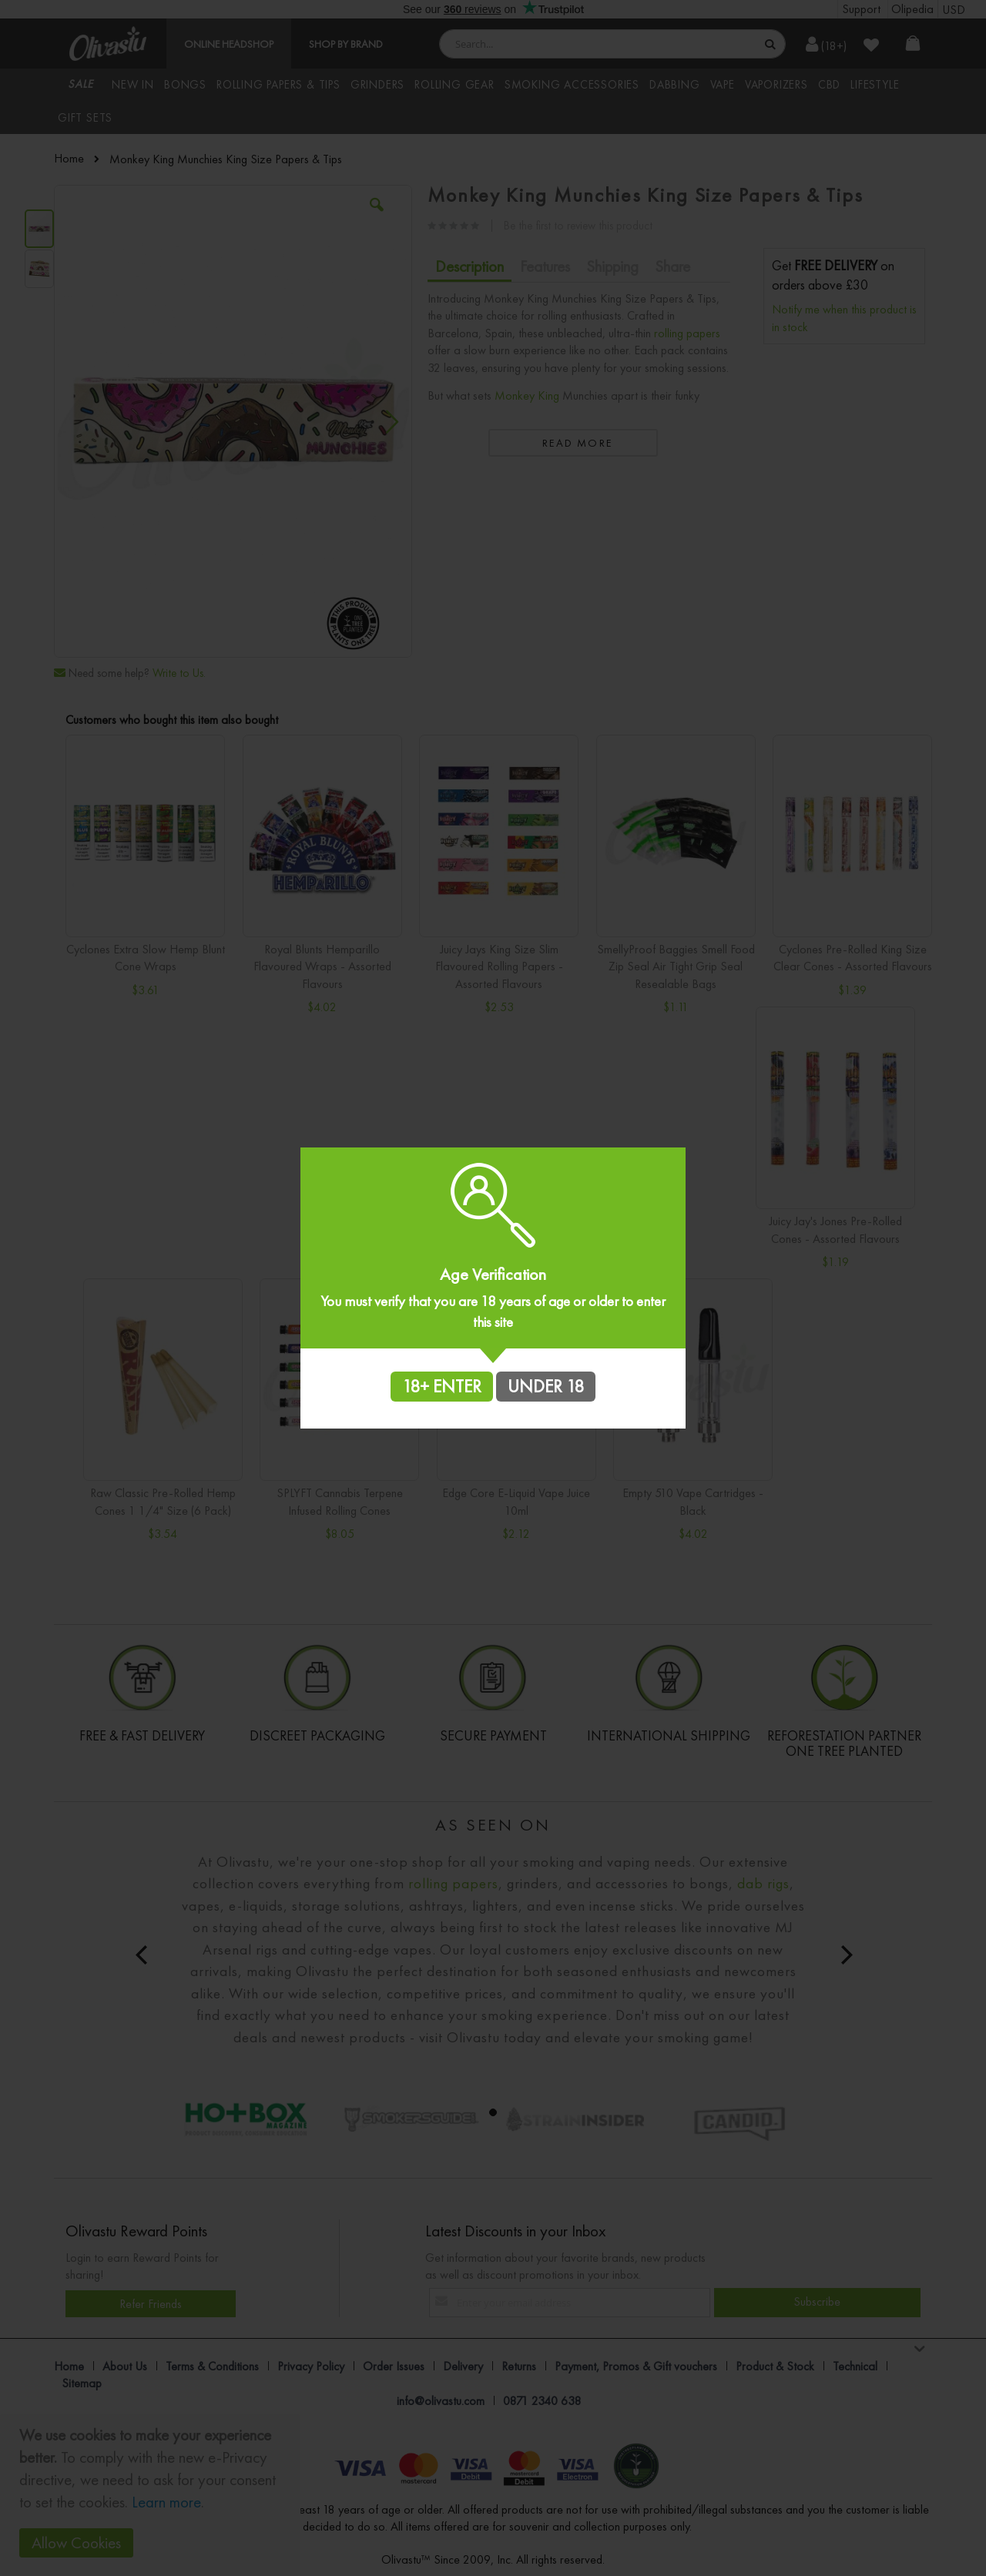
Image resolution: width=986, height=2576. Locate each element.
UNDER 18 (546, 1386)
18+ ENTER (441, 1386)
